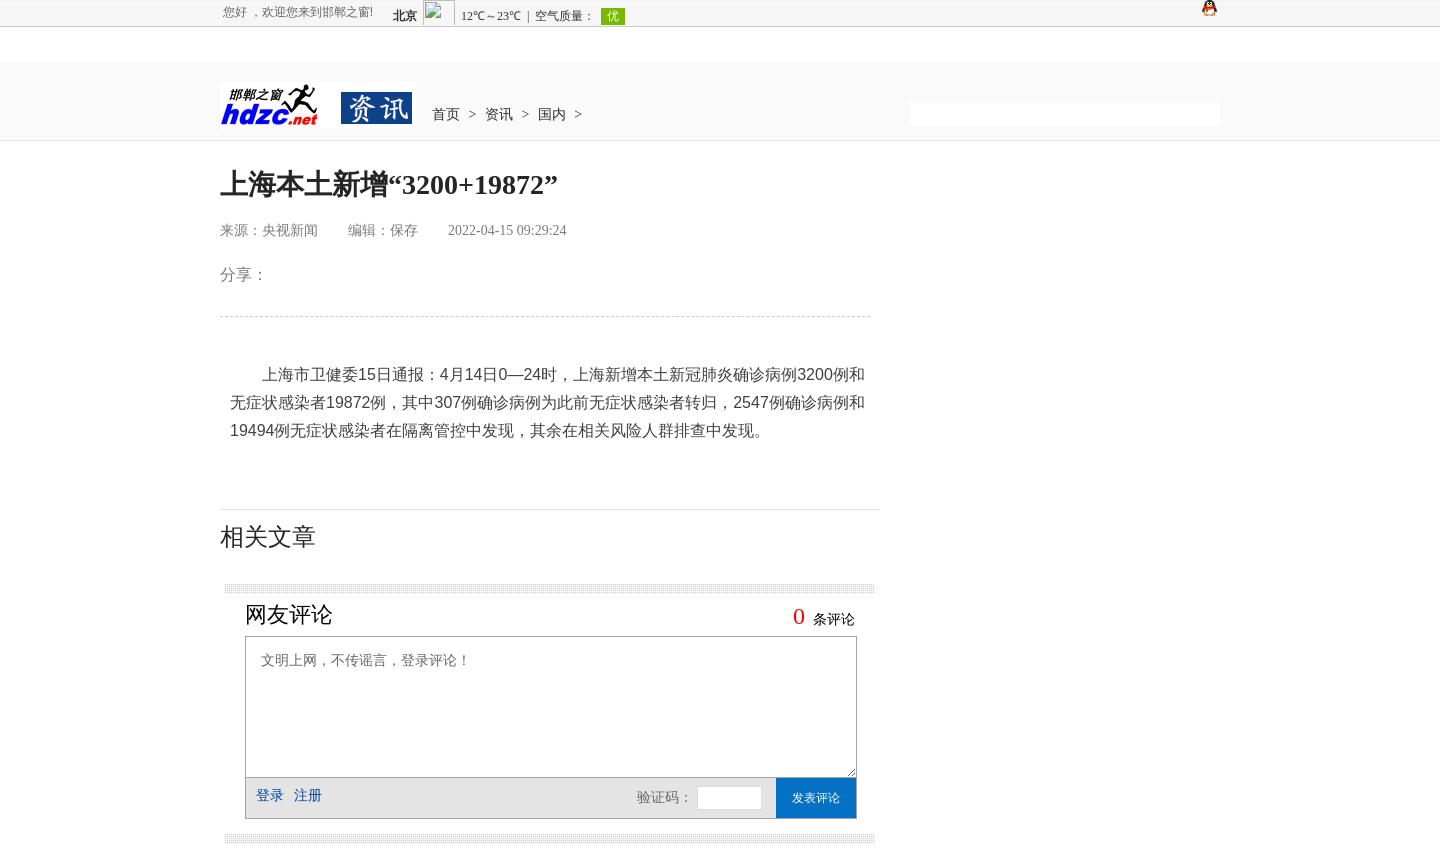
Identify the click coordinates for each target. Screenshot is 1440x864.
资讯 (499, 114)
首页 (446, 114)
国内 (552, 114)
